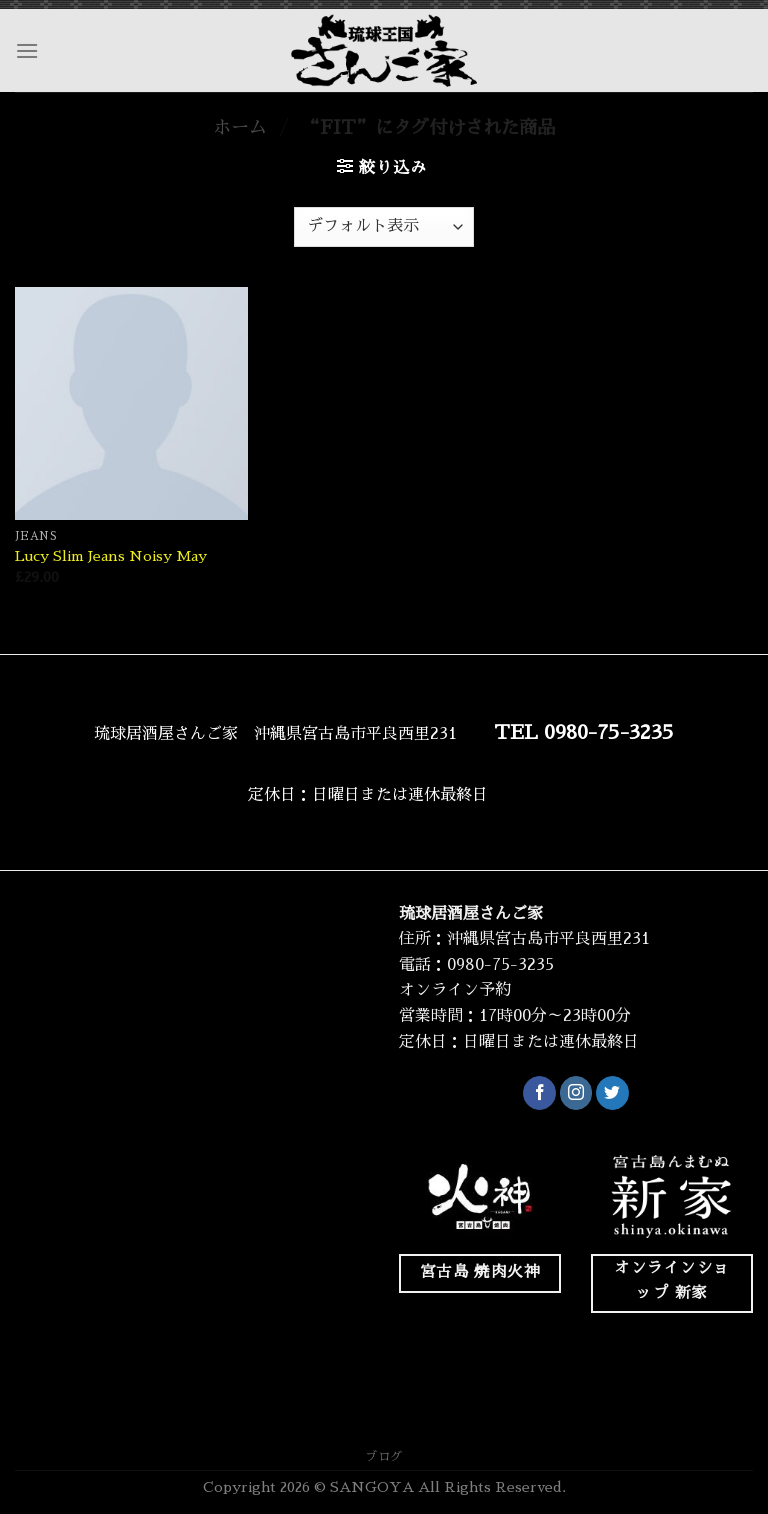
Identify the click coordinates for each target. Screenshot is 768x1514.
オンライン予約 (455, 990)
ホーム (240, 128)
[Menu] (27, 50)
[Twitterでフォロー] (612, 1093)
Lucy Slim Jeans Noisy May (111, 556)
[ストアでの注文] (384, 227)
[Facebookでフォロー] (539, 1093)
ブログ (384, 1457)
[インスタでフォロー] (576, 1093)
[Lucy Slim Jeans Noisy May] (131, 403)
